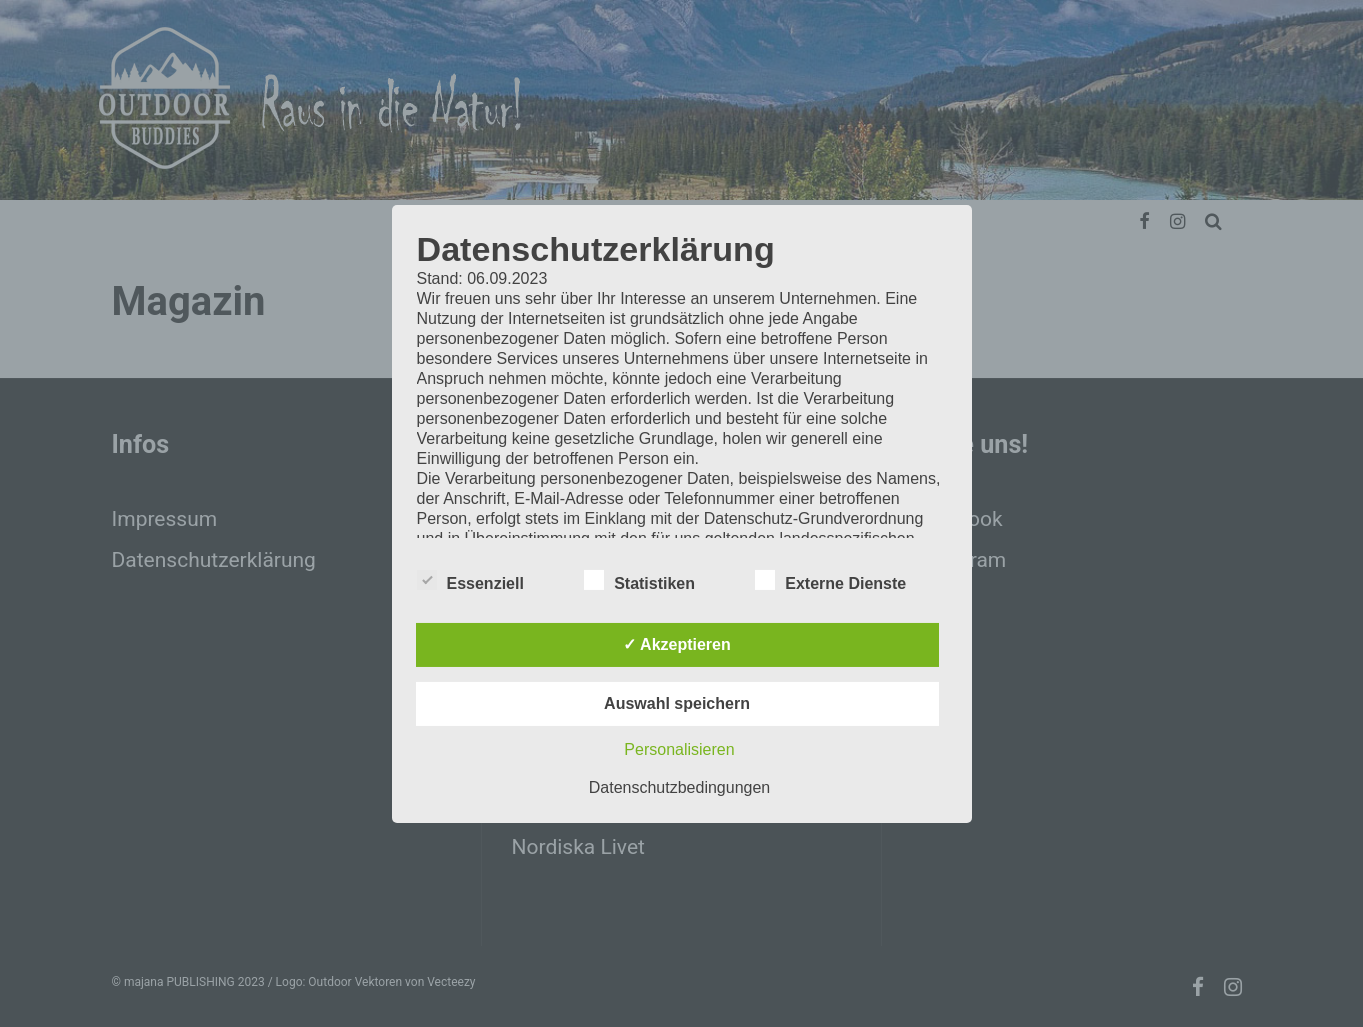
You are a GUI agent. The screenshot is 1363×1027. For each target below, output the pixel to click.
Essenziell (470, 581)
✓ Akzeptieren (677, 644)
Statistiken (639, 581)
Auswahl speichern (677, 703)
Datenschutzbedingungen (679, 787)
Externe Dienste (830, 581)
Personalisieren (679, 749)
